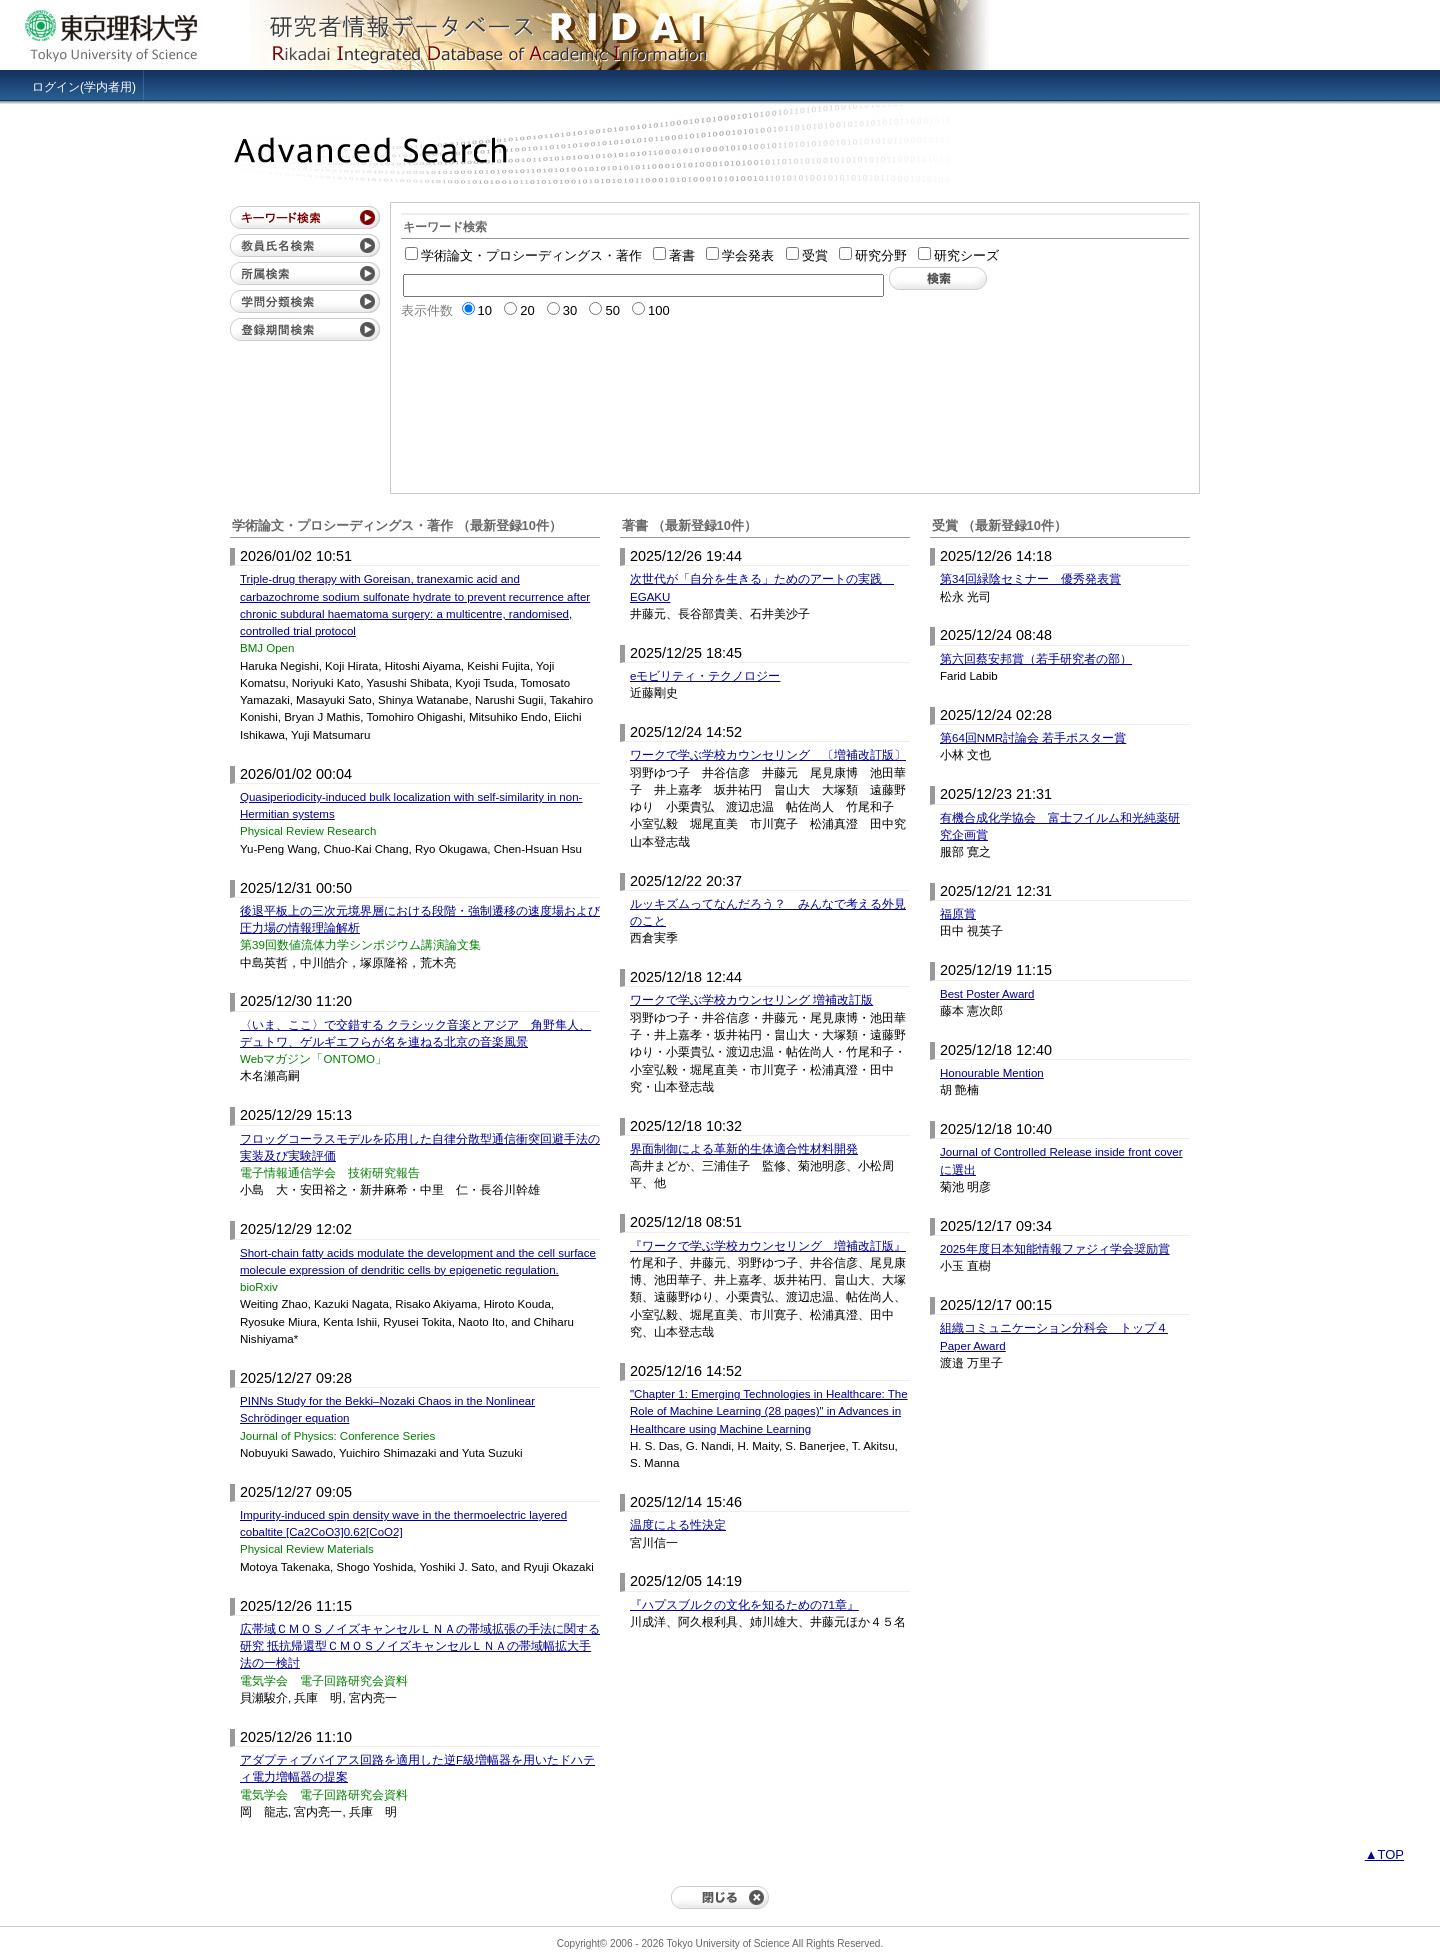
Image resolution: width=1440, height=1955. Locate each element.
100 (651, 310)
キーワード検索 (305, 217)
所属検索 (305, 273)
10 (477, 310)
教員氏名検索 (305, 245)
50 (604, 310)
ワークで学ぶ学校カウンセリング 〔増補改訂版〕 (768, 755)
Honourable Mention (992, 1073)
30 (562, 310)
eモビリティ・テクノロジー (705, 676)
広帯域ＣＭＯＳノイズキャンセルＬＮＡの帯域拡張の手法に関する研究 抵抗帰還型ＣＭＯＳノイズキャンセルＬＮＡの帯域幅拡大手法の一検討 (420, 1646)
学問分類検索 (305, 301)
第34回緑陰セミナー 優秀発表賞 (1030, 579)
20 (519, 310)
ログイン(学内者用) (84, 87)
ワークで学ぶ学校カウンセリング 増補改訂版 (751, 1000)
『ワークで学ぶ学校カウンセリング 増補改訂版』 (768, 1246)
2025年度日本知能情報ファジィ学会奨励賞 (1055, 1249)
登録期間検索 (305, 329)
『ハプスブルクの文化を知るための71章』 (744, 1605)
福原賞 (958, 914)
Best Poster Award (987, 994)
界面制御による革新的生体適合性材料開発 (744, 1149)
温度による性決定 (678, 1525)
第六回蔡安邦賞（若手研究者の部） (1036, 659)
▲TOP (1384, 1854)
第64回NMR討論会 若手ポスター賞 (1033, 738)
